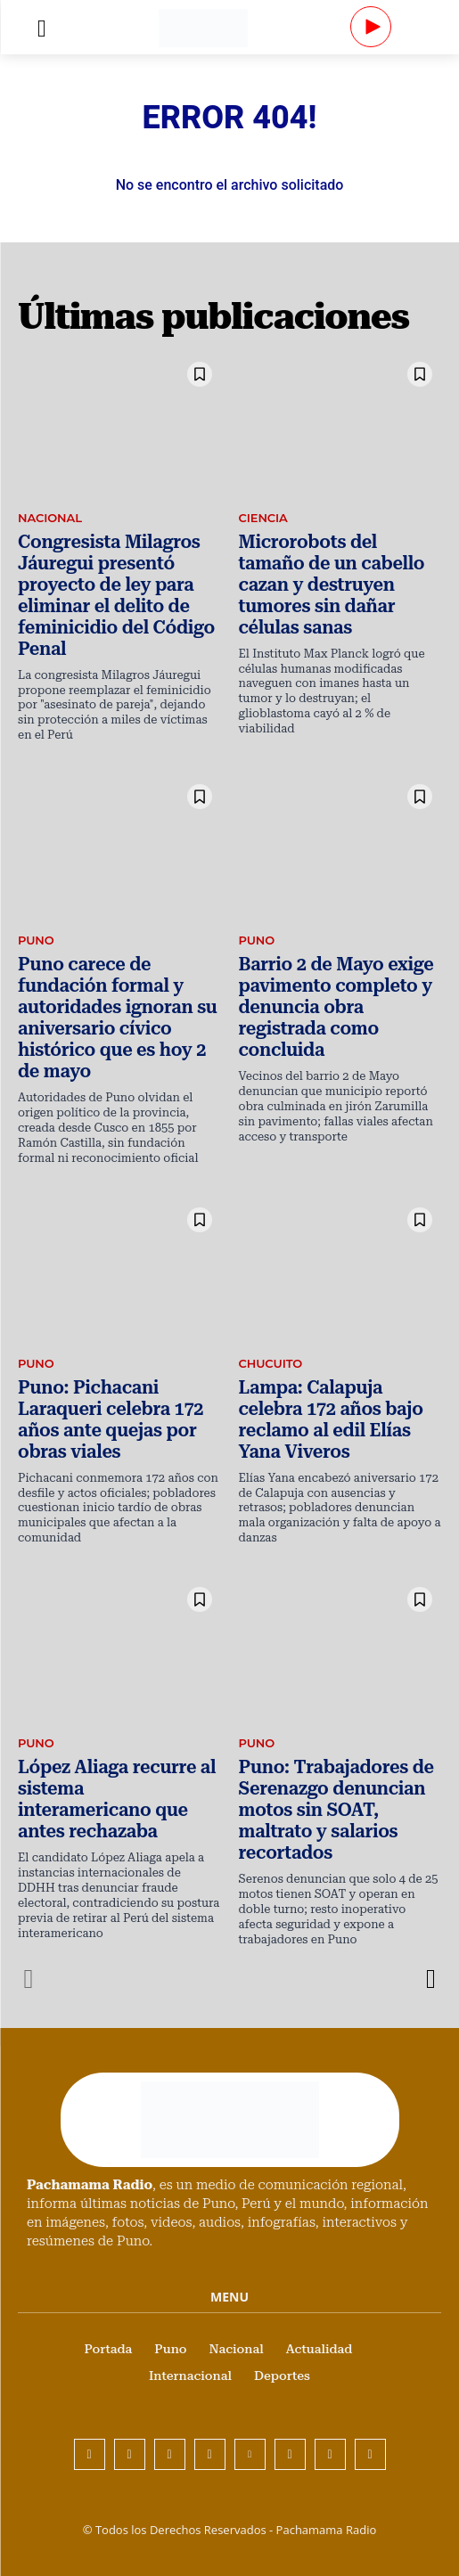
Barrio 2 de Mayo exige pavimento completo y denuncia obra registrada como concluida (336, 1006)
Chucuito (271, 1363)
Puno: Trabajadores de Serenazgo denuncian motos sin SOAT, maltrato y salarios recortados (336, 1809)
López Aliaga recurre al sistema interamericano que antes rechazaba (117, 1799)
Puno (36, 940)
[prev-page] (29, 1979)
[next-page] (430, 1979)
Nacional (50, 518)
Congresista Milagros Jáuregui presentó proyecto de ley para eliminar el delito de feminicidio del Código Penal (116, 595)
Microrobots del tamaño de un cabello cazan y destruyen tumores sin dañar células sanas (332, 584)
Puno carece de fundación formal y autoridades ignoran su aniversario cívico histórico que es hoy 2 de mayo (117, 1017)
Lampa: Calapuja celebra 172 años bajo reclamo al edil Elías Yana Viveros (331, 1419)
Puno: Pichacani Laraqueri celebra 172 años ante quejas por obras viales (110, 1419)
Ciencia (263, 518)
